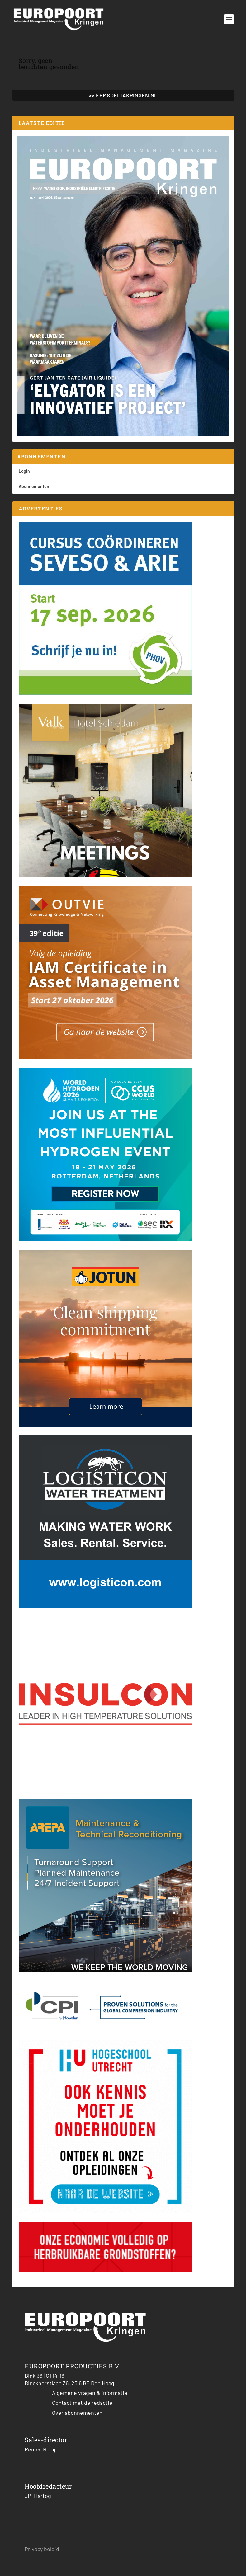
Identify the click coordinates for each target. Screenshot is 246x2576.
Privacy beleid (42, 2548)
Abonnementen (34, 486)
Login (24, 471)
